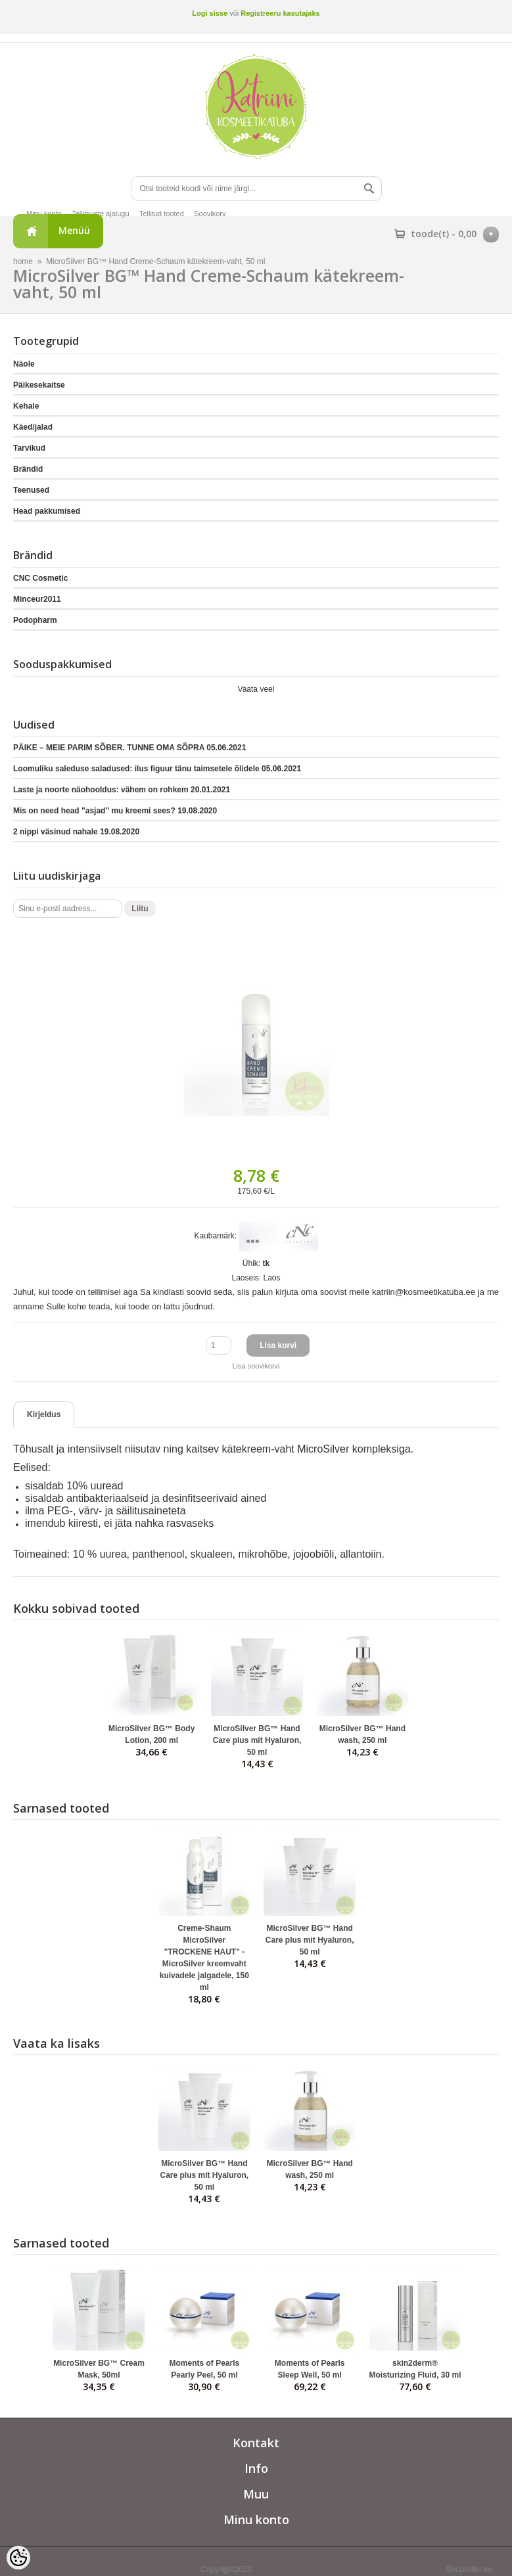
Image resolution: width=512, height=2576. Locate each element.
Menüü (74, 230)
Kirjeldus (43, 1414)
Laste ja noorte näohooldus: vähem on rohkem (121, 789)
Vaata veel (256, 689)
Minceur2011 (37, 599)
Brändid (28, 469)
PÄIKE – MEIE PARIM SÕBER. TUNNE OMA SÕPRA (129, 747)
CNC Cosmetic (40, 578)
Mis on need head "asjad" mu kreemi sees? (115, 810)
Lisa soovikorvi (255, 1366)
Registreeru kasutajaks (280, 13)
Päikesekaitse (39, 385)
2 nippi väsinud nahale (76, 831)
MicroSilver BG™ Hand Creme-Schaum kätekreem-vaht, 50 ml (155, 261)
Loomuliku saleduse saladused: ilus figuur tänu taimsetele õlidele (157, 768)
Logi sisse (209, 13)
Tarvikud (29, 448)
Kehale (26, 406)
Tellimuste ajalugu (100, 213)
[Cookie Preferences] (18, 2557)
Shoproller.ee (469, 2569)
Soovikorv (209, 213)
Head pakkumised (46, 511)
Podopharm (35, 620)
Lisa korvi (278, 1345)
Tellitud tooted (161, 213)
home (23, 261)
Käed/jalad (33, 427)
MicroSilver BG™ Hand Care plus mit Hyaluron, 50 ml (257, 1740)
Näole (24, 364)
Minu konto (44, 213)
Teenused (31, 490)
